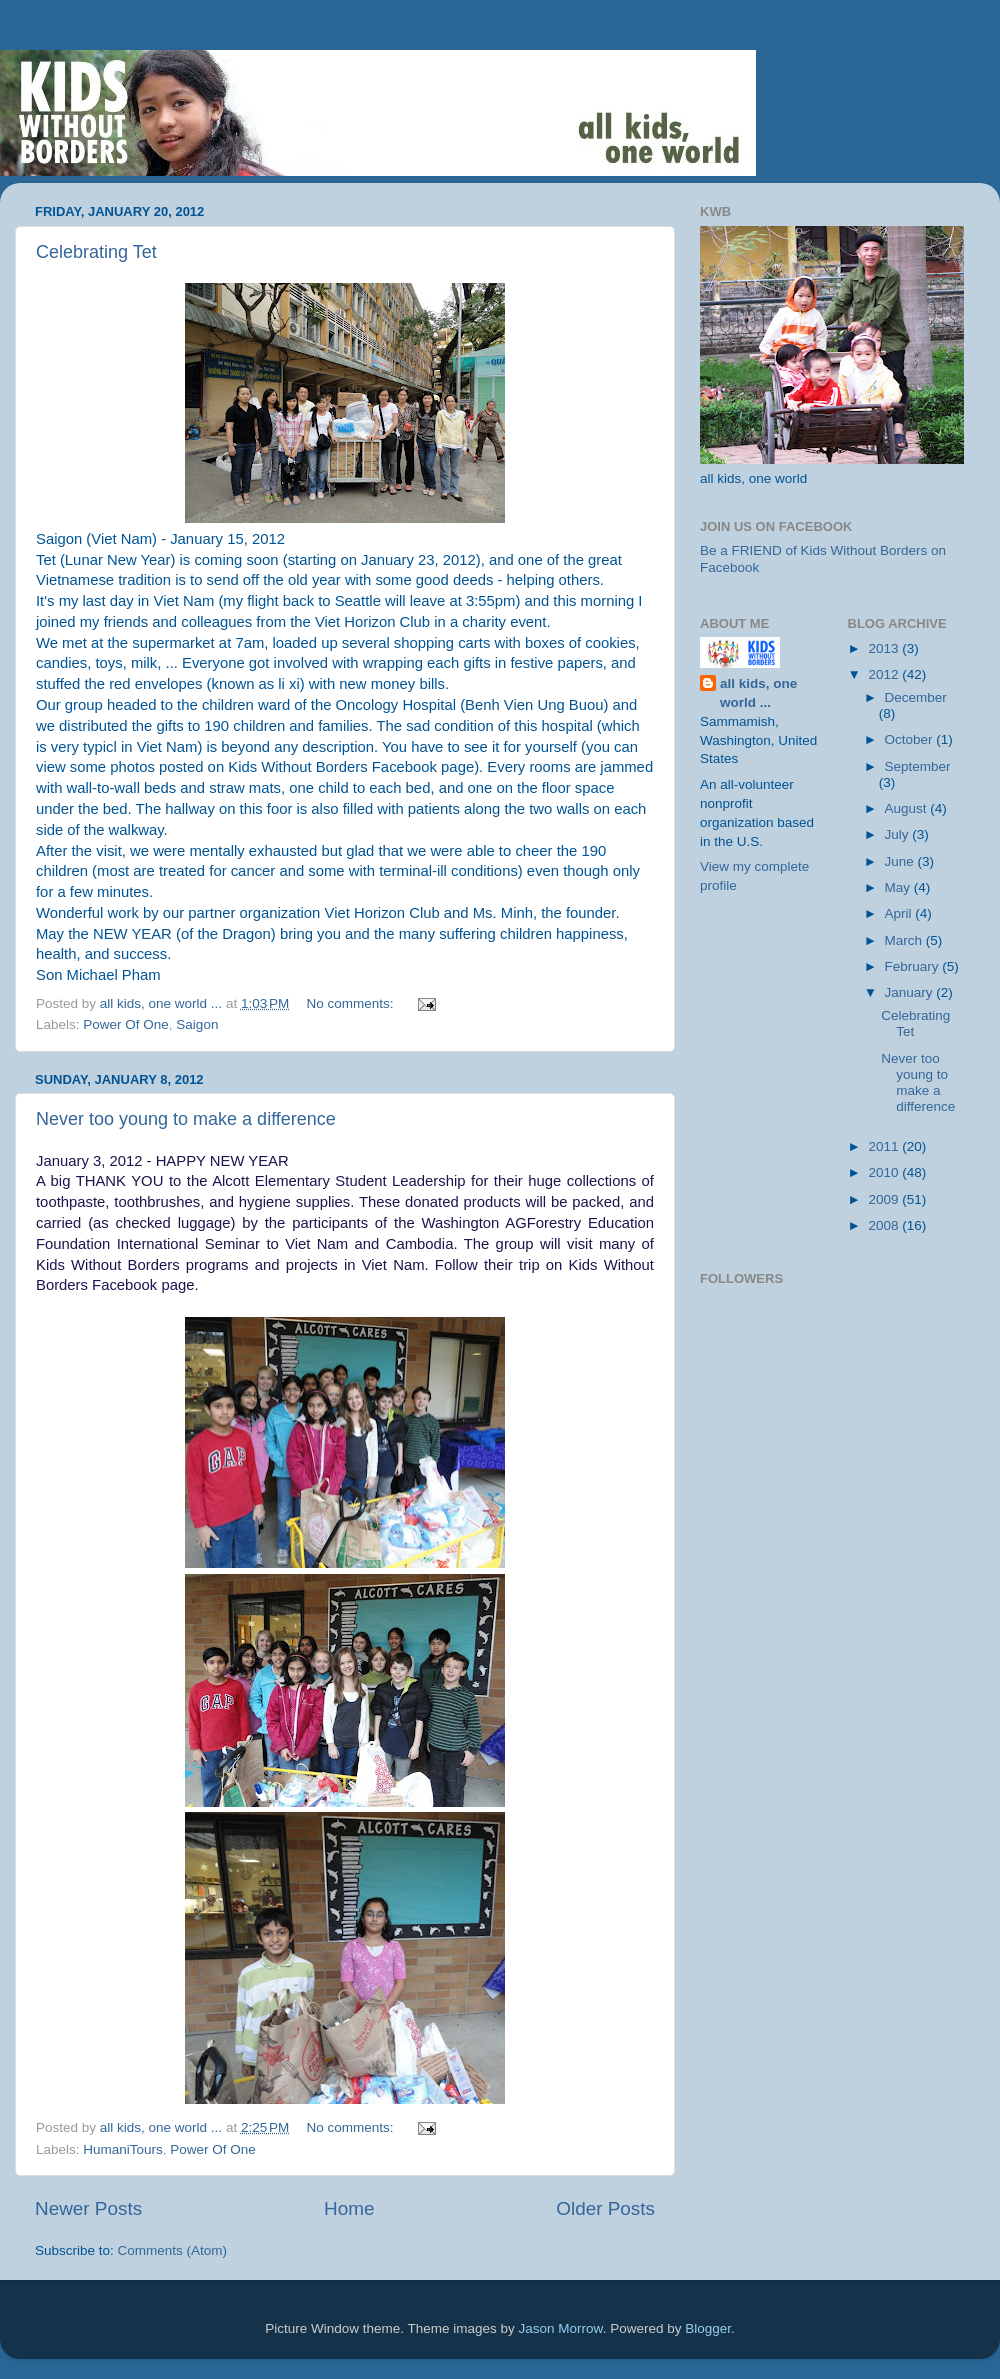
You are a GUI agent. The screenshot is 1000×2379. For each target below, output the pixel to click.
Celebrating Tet (96, 252)
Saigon (197, 1024)
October (911, 739)
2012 (885, 674)
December (916, 697)
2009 (885, 1199)
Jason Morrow (561, 2328)
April (900, 913)
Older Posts (605, 2208)
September (918, 766)
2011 (885, 1146)
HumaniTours (123, 2149)
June (901, 861)
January (911, 992)
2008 (885, 1225)
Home (349, 2208)
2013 (885, 648)
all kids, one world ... (758, 693)
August (908, 808)
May (899, 887)
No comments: (352, 1003)
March (905, 940)
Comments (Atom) (173, 2250)
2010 (885, 1172)
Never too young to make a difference (186, 1119)
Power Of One (126, 1024)
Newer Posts (88, 2208)
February (914, 966)
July (899, 834)
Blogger (708, 2328)
